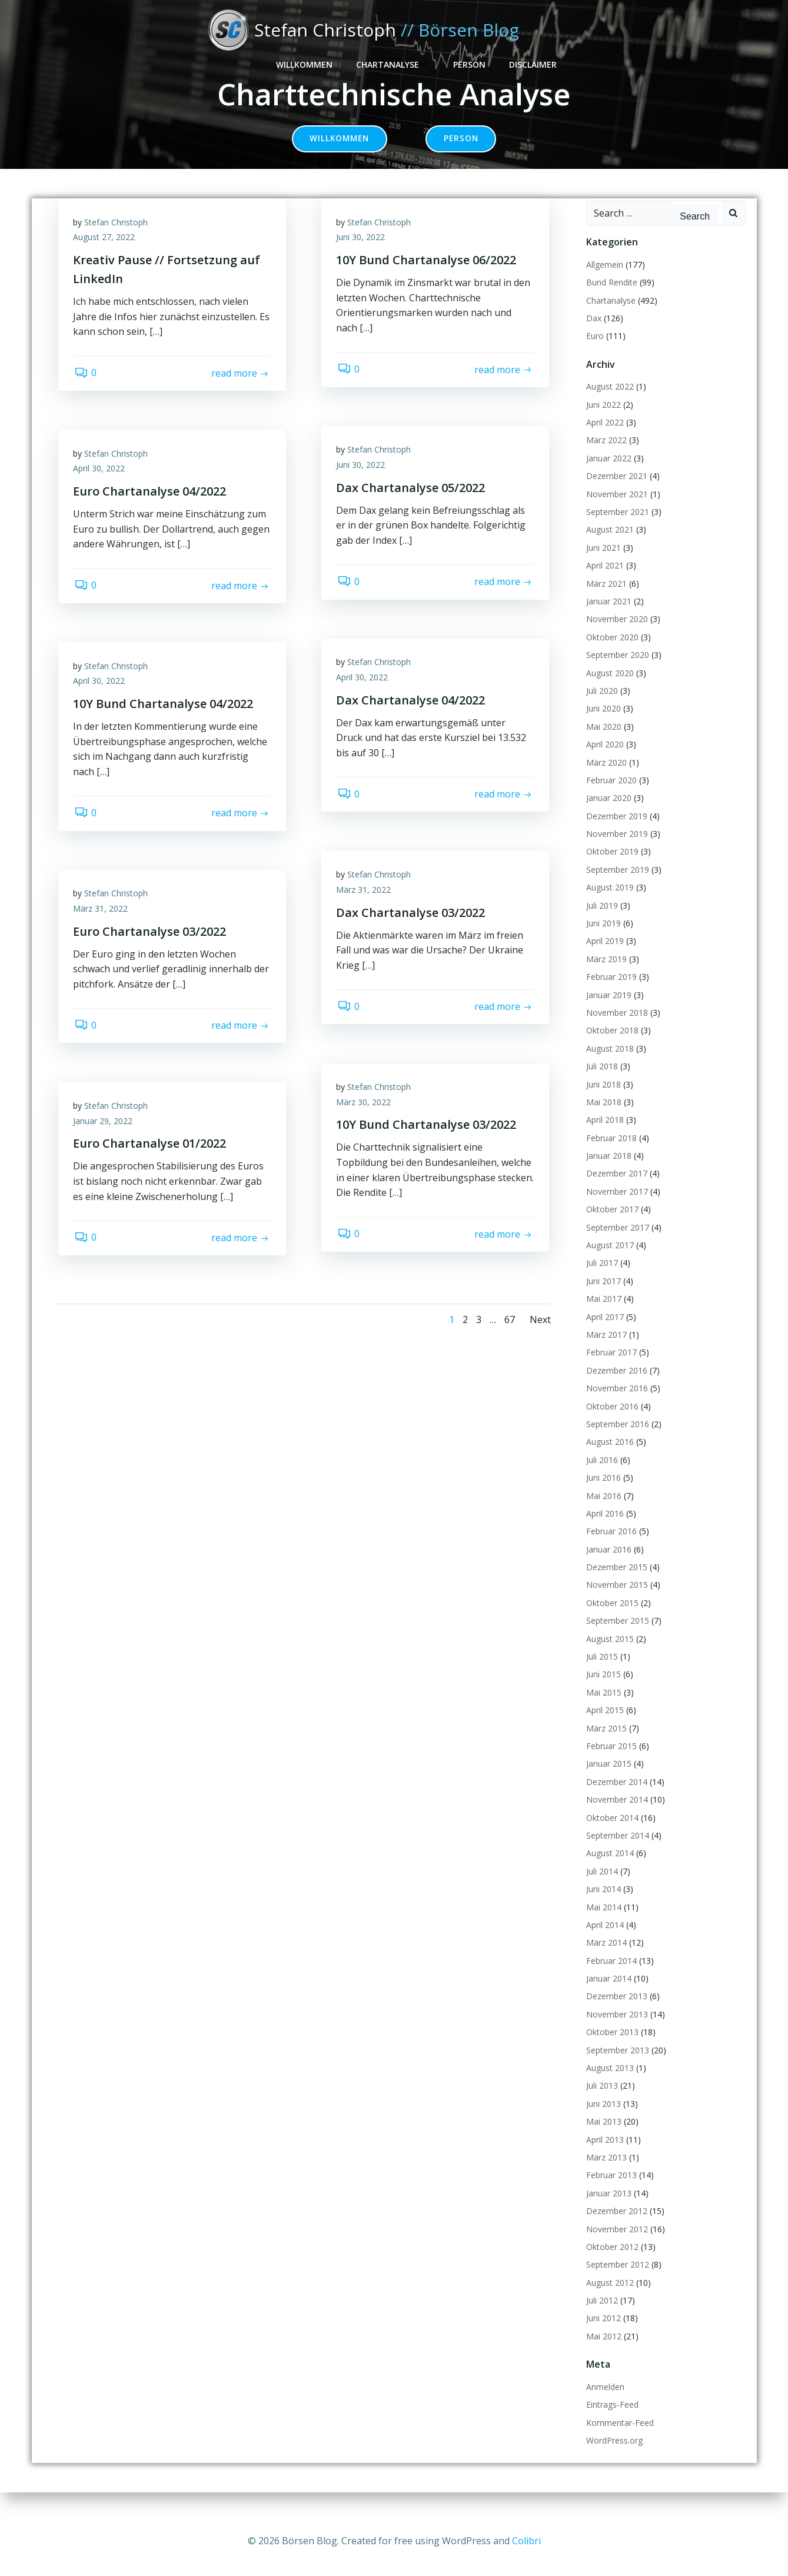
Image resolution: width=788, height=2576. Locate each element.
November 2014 (615, 1815)
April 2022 (603, 438)
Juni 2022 (601, 420)
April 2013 (603, 2154)
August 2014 (608, 1868)
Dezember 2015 (615, 1582)
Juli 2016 (600, 1475)
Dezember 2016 (615, 1386)
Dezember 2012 (615, 2226)
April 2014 (603, 1940)
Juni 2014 (601, 1904)
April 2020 (603, 760)
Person (657, 29)
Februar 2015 (609, 1761)
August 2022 (608, 402)
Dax (592, 334)
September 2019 (615, 885)
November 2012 (615, 2244)
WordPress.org (612, 2456)
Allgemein (602, 280)
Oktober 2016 (610, 1421)
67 (508, 1337)
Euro (593, 351)
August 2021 (608, 545)
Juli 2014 (600, 1887)
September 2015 (615, 1636)
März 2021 (604, 598)
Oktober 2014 (610, 1833)
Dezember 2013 (615, 2011)
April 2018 (603, 1135)
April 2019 (603, 956)
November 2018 (615, 1028)
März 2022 (604, 455)
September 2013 (615, 2066)
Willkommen (492, 29)
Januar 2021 (607, 617)
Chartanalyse (581, 29)
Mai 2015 (602, 1708)
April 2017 (603, 1332)
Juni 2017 (601, 1296)
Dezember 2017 (615, 1189)
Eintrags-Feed (610, 2420)
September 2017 (615, 1243)
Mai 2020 (602, 742)
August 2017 (608, 1261)
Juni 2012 (601, 2333)
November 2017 (615, 1207)
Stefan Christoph (119, 241)
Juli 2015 (600, 1672)
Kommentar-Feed (618, 2438)
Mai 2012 (602, 2352)
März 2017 (604, 1350)
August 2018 (608, 1064)
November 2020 (615, 634)
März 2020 (604, 777)
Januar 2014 (607, 1994)
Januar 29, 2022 (105, 1139)
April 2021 (603, 581)
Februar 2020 (609, 796)
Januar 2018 (607, 1171)
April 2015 (603, 1725)
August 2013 (608, 2083)
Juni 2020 (601, 724)
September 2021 (615, 527)
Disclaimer (721, 29)
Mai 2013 (602, 2137)
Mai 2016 (602, 1511)
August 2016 (608, 1457)
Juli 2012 (600, 2316)
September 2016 (615, 1439)
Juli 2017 (600, 1278)
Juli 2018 (600, 1082)
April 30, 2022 (102, 487)
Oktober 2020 (610, 653)
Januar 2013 (607, 2209)
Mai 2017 (602, 1314)
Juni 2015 (601, 1690)
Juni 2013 (601, 2119)
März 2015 (604, 1743)
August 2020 (608, 688)
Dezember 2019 (615, 831)
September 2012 (615, 2280)
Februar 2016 (609, 1547)
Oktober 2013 (610, 2047)
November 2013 (615, 2030)
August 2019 (608, 903)
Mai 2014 (602, 1922)
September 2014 (615, 1851)
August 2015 (608, 1654)
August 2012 (608, 2298)
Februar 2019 (609, 992)
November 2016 (615, 1404)
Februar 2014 (609, 1976)
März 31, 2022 (366, 908)
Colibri (526, 2540)
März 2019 (604, 974)
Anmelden (603, 2402)
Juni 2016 (601, 1493)
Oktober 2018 (610, 1046)
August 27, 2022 (107, 256)
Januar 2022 (607, 474)
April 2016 (603, 1529)
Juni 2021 (601, 563)
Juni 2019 (601, 939)
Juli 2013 (600, 2101)
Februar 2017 (609, 1368)
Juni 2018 (601, 1099)
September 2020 (615, 670)
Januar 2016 (607, 1565)
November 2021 (615, 510)
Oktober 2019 (610, 867)
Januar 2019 (607, 1010)
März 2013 (604, 2173)
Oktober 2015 (610, 1618)
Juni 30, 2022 (363, 256)
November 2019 (615, 849)
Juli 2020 (600, 706)
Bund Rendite (610, 298)
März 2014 (604, 1958)
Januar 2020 (607, 813)
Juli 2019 (600, 921)
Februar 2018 (609, 1153)
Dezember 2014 (615, 1797)
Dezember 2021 (615, 491)
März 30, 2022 (366, 1120)
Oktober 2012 (610, 2262)
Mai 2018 (602, 1118)
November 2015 (615, 1600)
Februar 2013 (609, 2190)
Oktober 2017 (610, 1225)
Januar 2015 (607, 1779)
